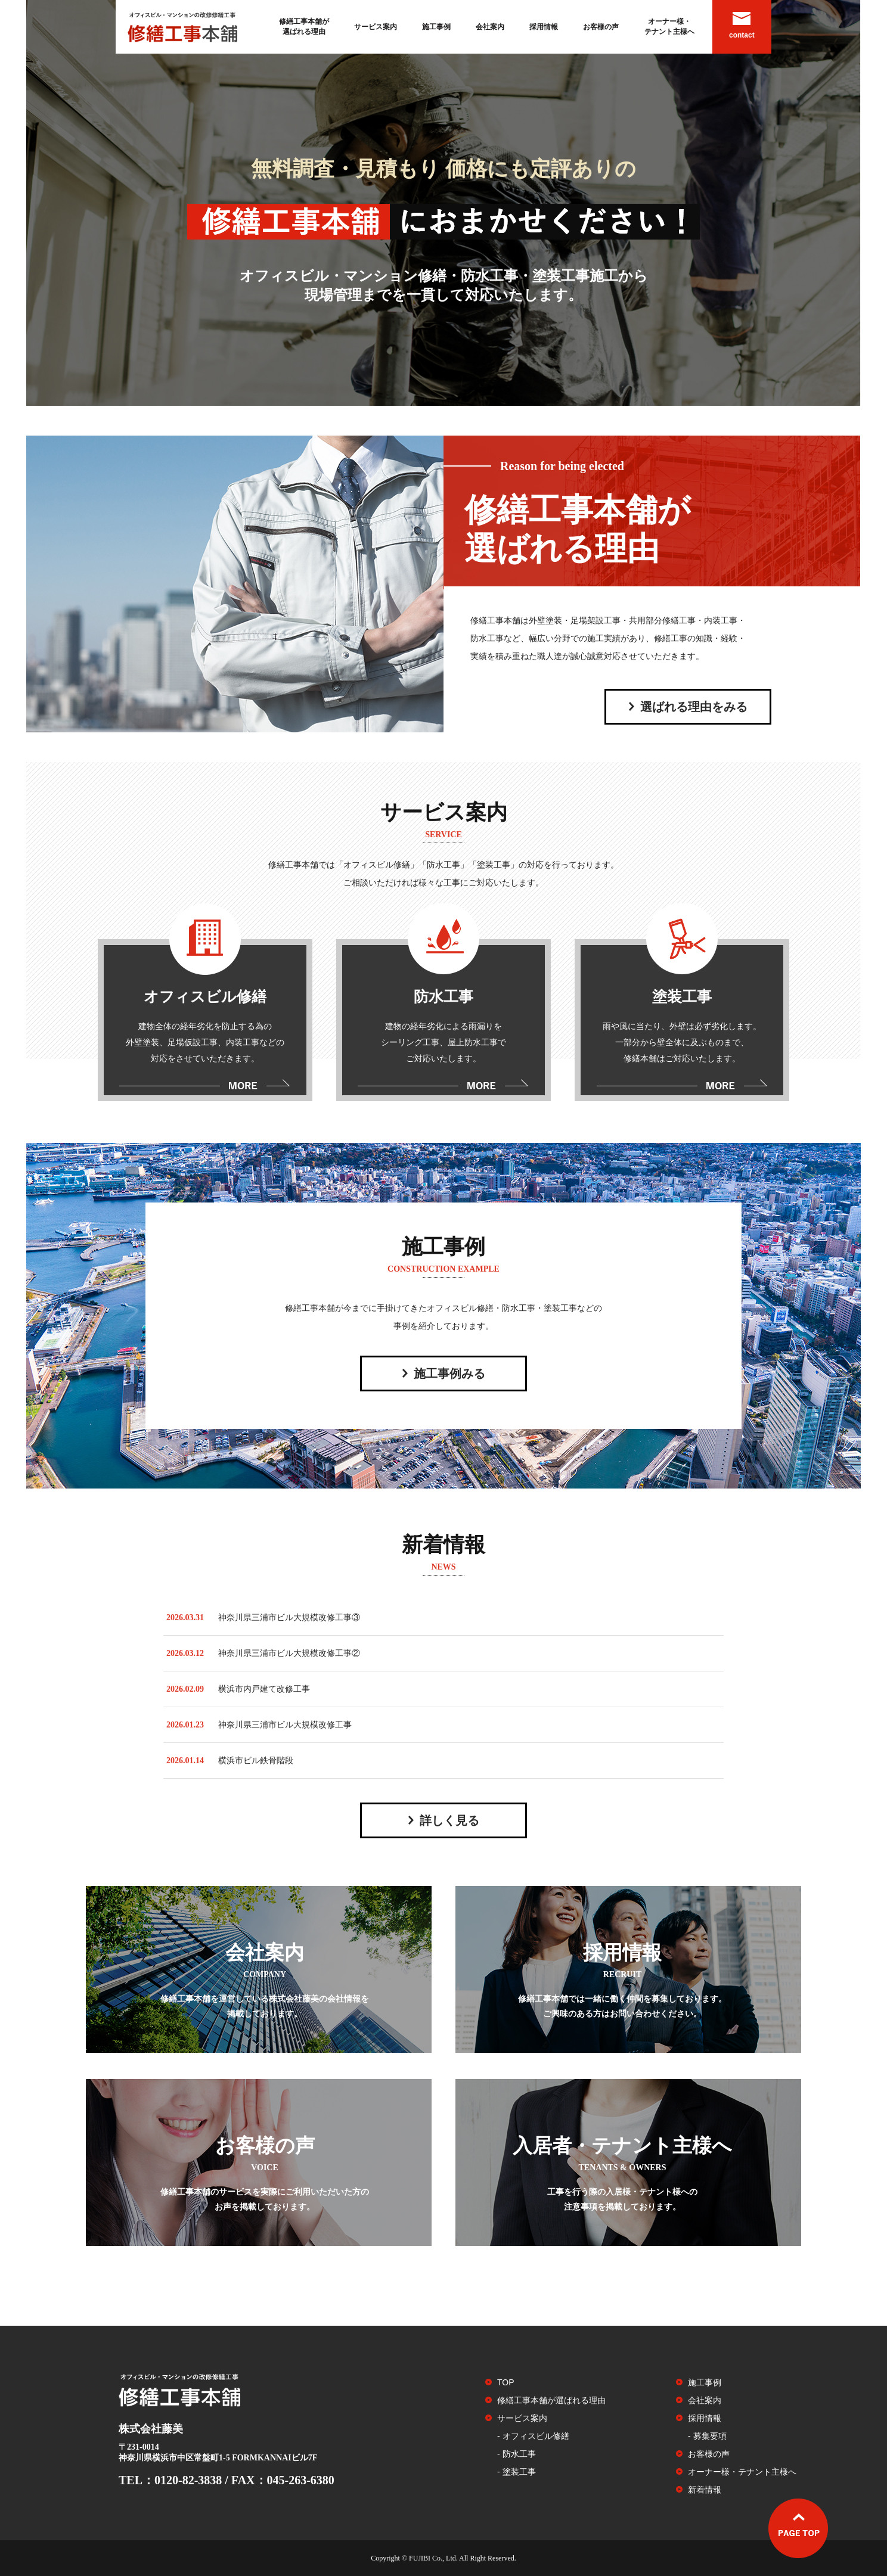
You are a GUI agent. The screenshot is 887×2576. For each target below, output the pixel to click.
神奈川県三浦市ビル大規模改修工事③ (289, 1617)
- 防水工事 (516, 2454)
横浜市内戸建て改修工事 (264, 1689)
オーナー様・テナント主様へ (669, 26)
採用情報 (543, 27)
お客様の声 (601, 27)
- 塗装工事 (516, 2471)
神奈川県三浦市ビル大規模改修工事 (285, 1724)
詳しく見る (449, 1820)
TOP (505, 2382)
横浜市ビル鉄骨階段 (255, 1760)
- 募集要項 (707, 2436)
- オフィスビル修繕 (533, 2436)
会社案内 (490, 27)
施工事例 (436, 27)
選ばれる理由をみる (694, 706)
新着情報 (704, 2489)
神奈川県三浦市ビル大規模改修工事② (289, 1653)
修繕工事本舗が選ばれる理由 (304, 26)
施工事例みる (449, 1373)
